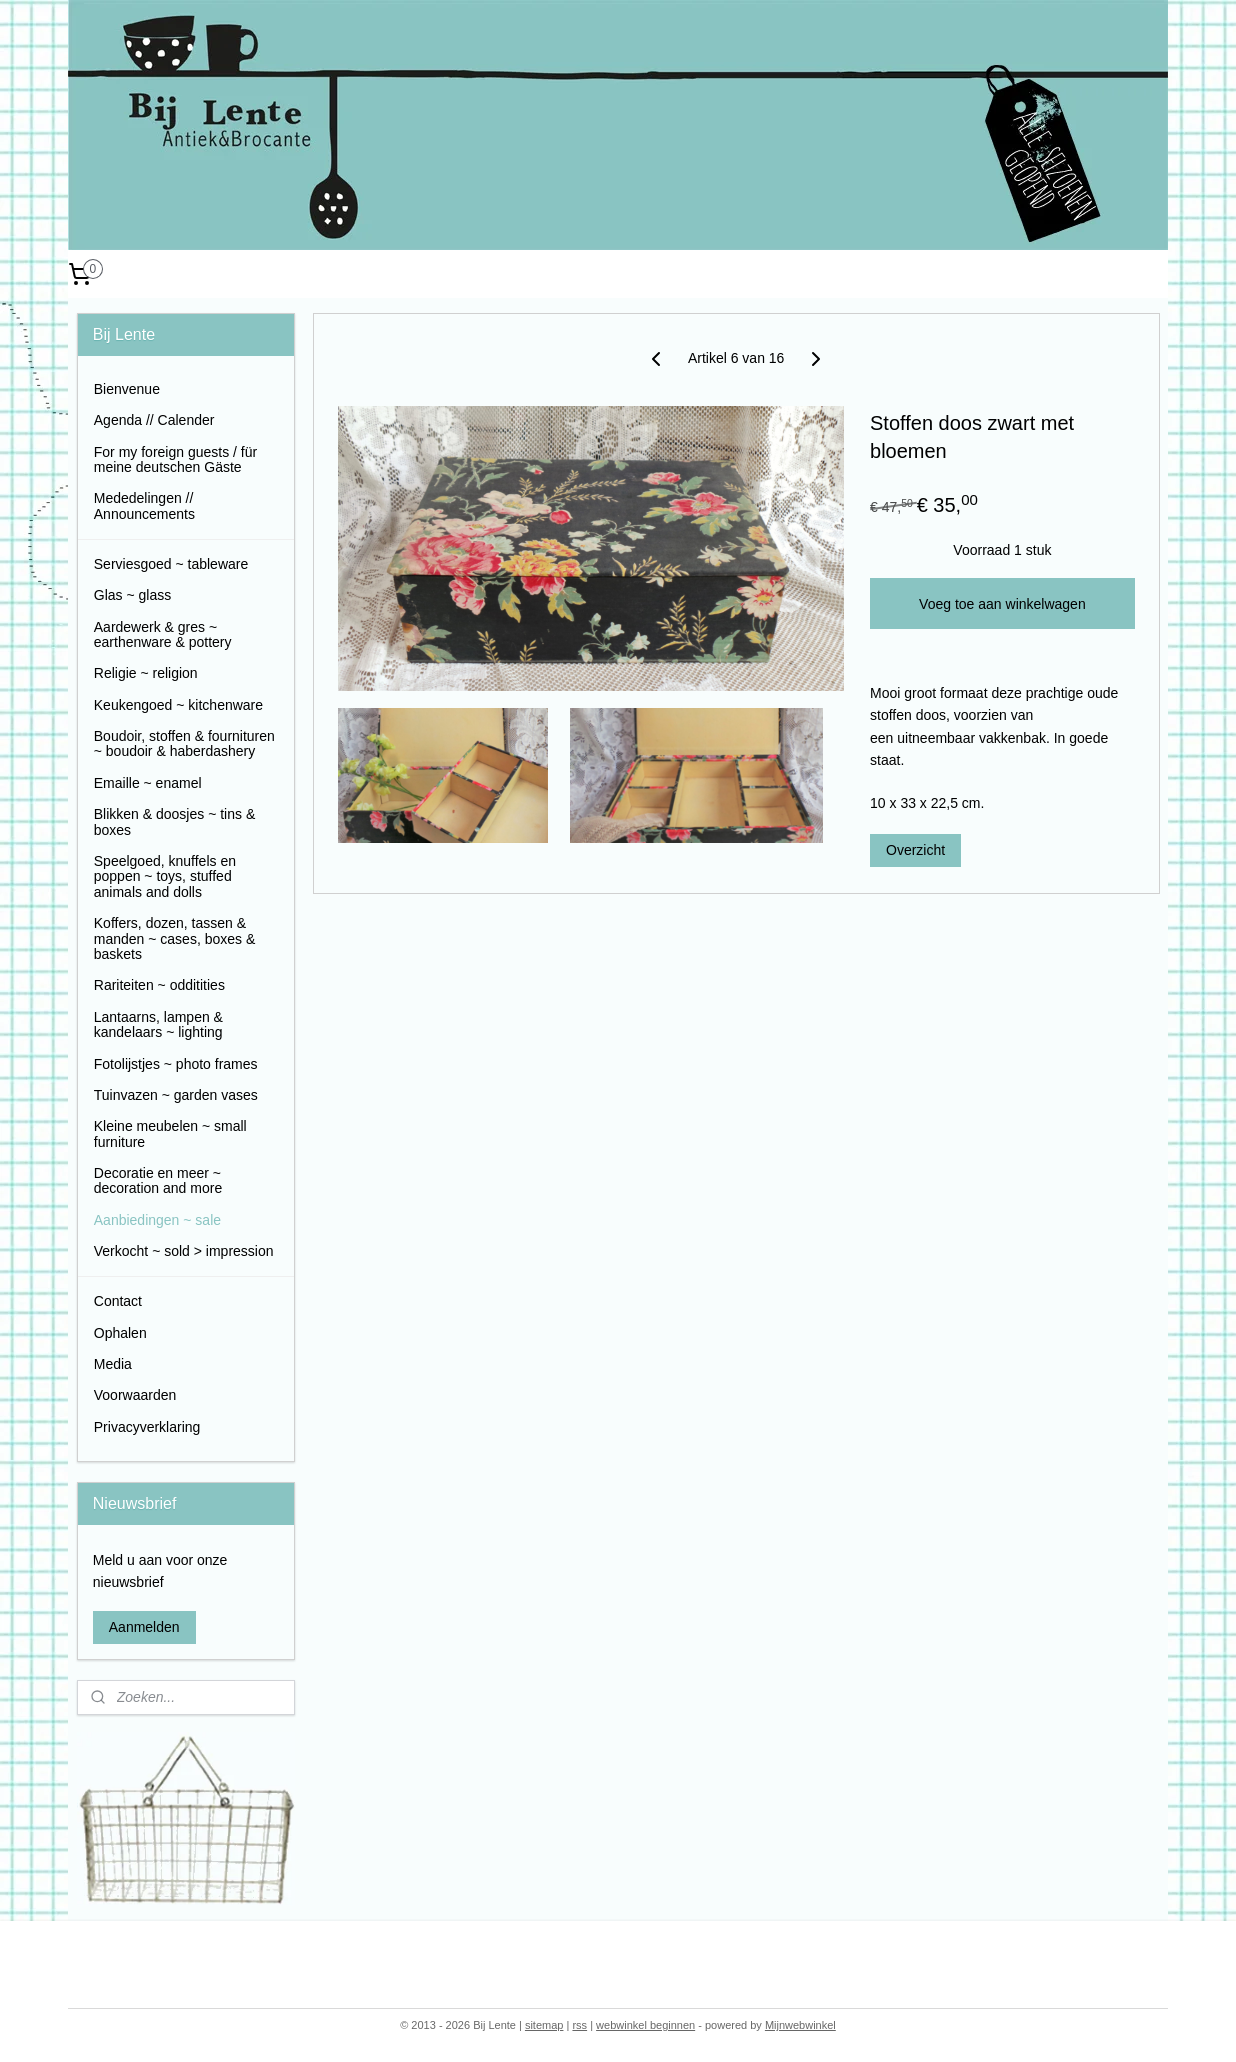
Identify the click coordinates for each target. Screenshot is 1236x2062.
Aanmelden (144, 1627)
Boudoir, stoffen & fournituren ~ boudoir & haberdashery (184, 743)
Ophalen (120, 1333)
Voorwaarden (135, 1395)
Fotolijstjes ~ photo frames (176, 1064)
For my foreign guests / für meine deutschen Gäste (175, 459)
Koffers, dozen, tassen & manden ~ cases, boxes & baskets (175, 938)
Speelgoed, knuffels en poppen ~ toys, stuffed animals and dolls (165, 876)
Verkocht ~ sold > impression (184, 1251)
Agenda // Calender (154, 420)
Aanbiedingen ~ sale (157, 1220)
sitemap (544, 2025)
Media (113, 1364)
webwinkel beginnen (645, 2025)
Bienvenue (127, 389)
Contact (118, 1301)
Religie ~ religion (146, 673)
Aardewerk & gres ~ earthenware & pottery (163, 634)
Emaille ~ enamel (148, 783)
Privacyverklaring (147, 1427)
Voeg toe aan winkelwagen (1002, 604)
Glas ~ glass (132, 595)
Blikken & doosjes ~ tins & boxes (174, 821)
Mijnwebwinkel (800, 2025)
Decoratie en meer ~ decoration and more (158, 1180)
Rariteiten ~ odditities (159, 985)
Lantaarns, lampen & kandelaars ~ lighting (158, 1024)
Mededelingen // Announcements (144, 505)
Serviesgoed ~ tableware (171, 564)
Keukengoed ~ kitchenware (178, 705)
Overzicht (915, 850)
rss (579, 2025)
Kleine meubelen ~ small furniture (170, 1133)
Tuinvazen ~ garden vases (176, 1095)
